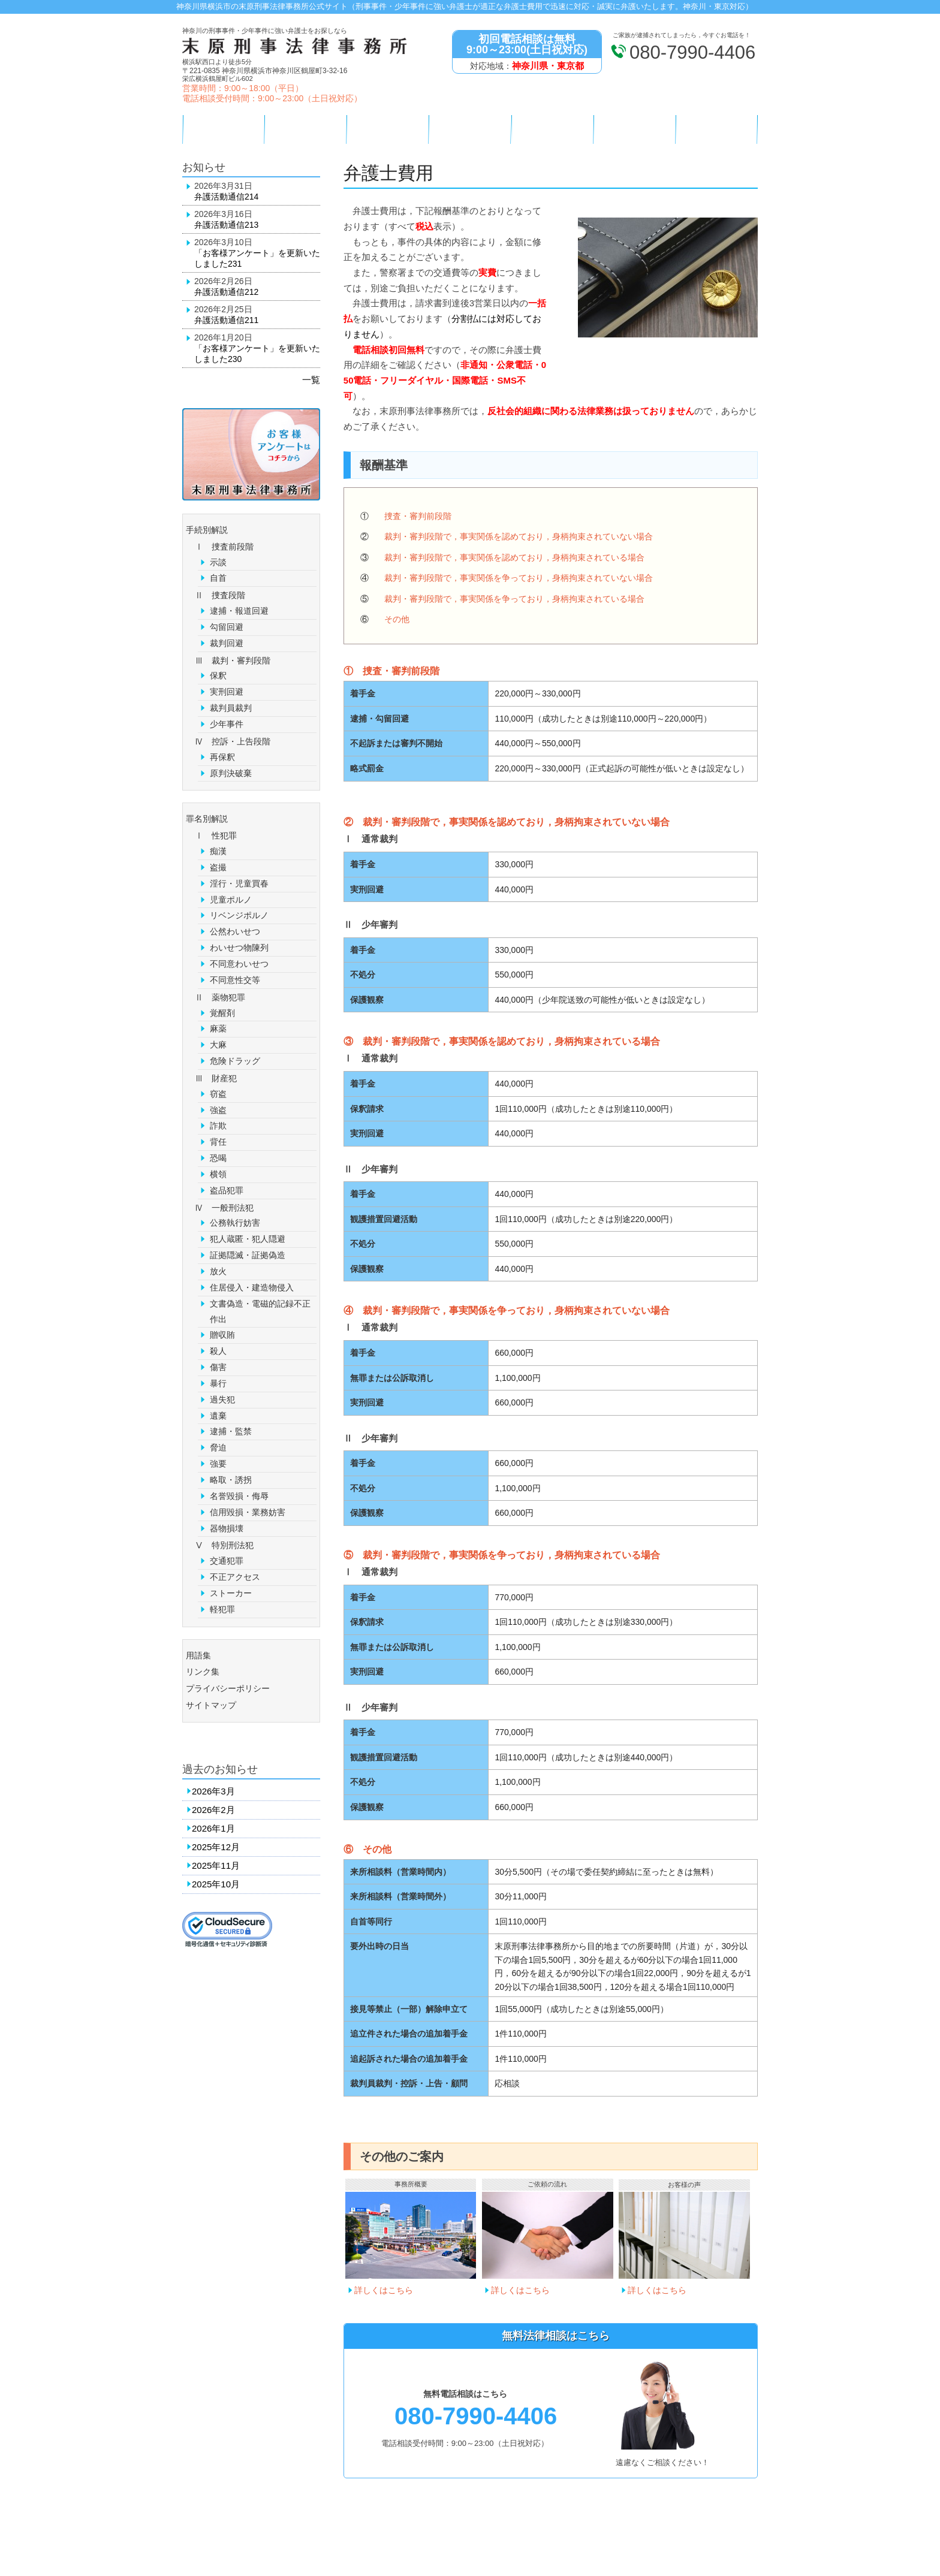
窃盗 (218, 1094)
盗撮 (218, 867)
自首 (218, 578)
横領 (218, 1174)
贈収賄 (222, 1335)
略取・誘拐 (231, 1480)
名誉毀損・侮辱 (239, 1496)
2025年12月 (216, 1847)
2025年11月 (216, 1865)
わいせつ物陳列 (239, 947)
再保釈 (222, 757)
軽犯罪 (222, 1609)
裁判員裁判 (231, 708)
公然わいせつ (235, 931)
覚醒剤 (222, 1013)
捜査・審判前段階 (417, 516)
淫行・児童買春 (239, 883)
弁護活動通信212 (226, 292)
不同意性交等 (235, 980)
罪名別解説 (207, 819)
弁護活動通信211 (226, 320)
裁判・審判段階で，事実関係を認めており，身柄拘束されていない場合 (518, 536)
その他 (396, 619)
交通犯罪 (226, 1560)
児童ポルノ (231, 899)
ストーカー (231, 1593)
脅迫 (218, 1447)
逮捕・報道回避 (239, 611)
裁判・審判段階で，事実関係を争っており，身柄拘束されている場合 (514, 599)
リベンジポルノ (239, 915)
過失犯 (222, 1399)
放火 (218, 1271)
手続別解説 (207, 530)
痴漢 (218, 851)
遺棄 (218, 1415)
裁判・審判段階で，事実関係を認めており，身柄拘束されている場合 (514, 557)
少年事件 (226, 724)
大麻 (218, 1044)
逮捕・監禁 (231, 1431)
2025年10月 (216, 1884)
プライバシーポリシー (228, 1688)
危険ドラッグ (235, 1061)
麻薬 (218, 1028)
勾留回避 (226, 627)
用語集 (198, 1655)
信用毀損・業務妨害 (247, 1512)
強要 (218, 1463)
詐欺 (218, 1125)
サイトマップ (211, 1705)
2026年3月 (213, 1791)
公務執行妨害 (235, 1222)
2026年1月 (213, 1828)
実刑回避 (226, 691)
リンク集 (202, 1671)
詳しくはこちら (383, 2290)
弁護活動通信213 (226, 225)
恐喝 (218, 1158)
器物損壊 (226, 1528)
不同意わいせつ (239, 964)
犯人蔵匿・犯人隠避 (247, 1239)
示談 (218, 562)
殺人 (218, 1351)
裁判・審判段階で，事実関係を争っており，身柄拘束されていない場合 (518, 578)
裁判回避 (226, 643)
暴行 (218, 1383)
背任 (218, 1142)
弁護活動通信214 (226, 196)
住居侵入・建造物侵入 (252, 1287)
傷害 (218, 1367)
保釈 (218, 675)
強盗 (218, 1110)
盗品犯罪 (226, 1190)
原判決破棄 (231, 773)
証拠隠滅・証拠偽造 (247, 1255)
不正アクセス (235, 1577)
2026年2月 (213, 1810)
